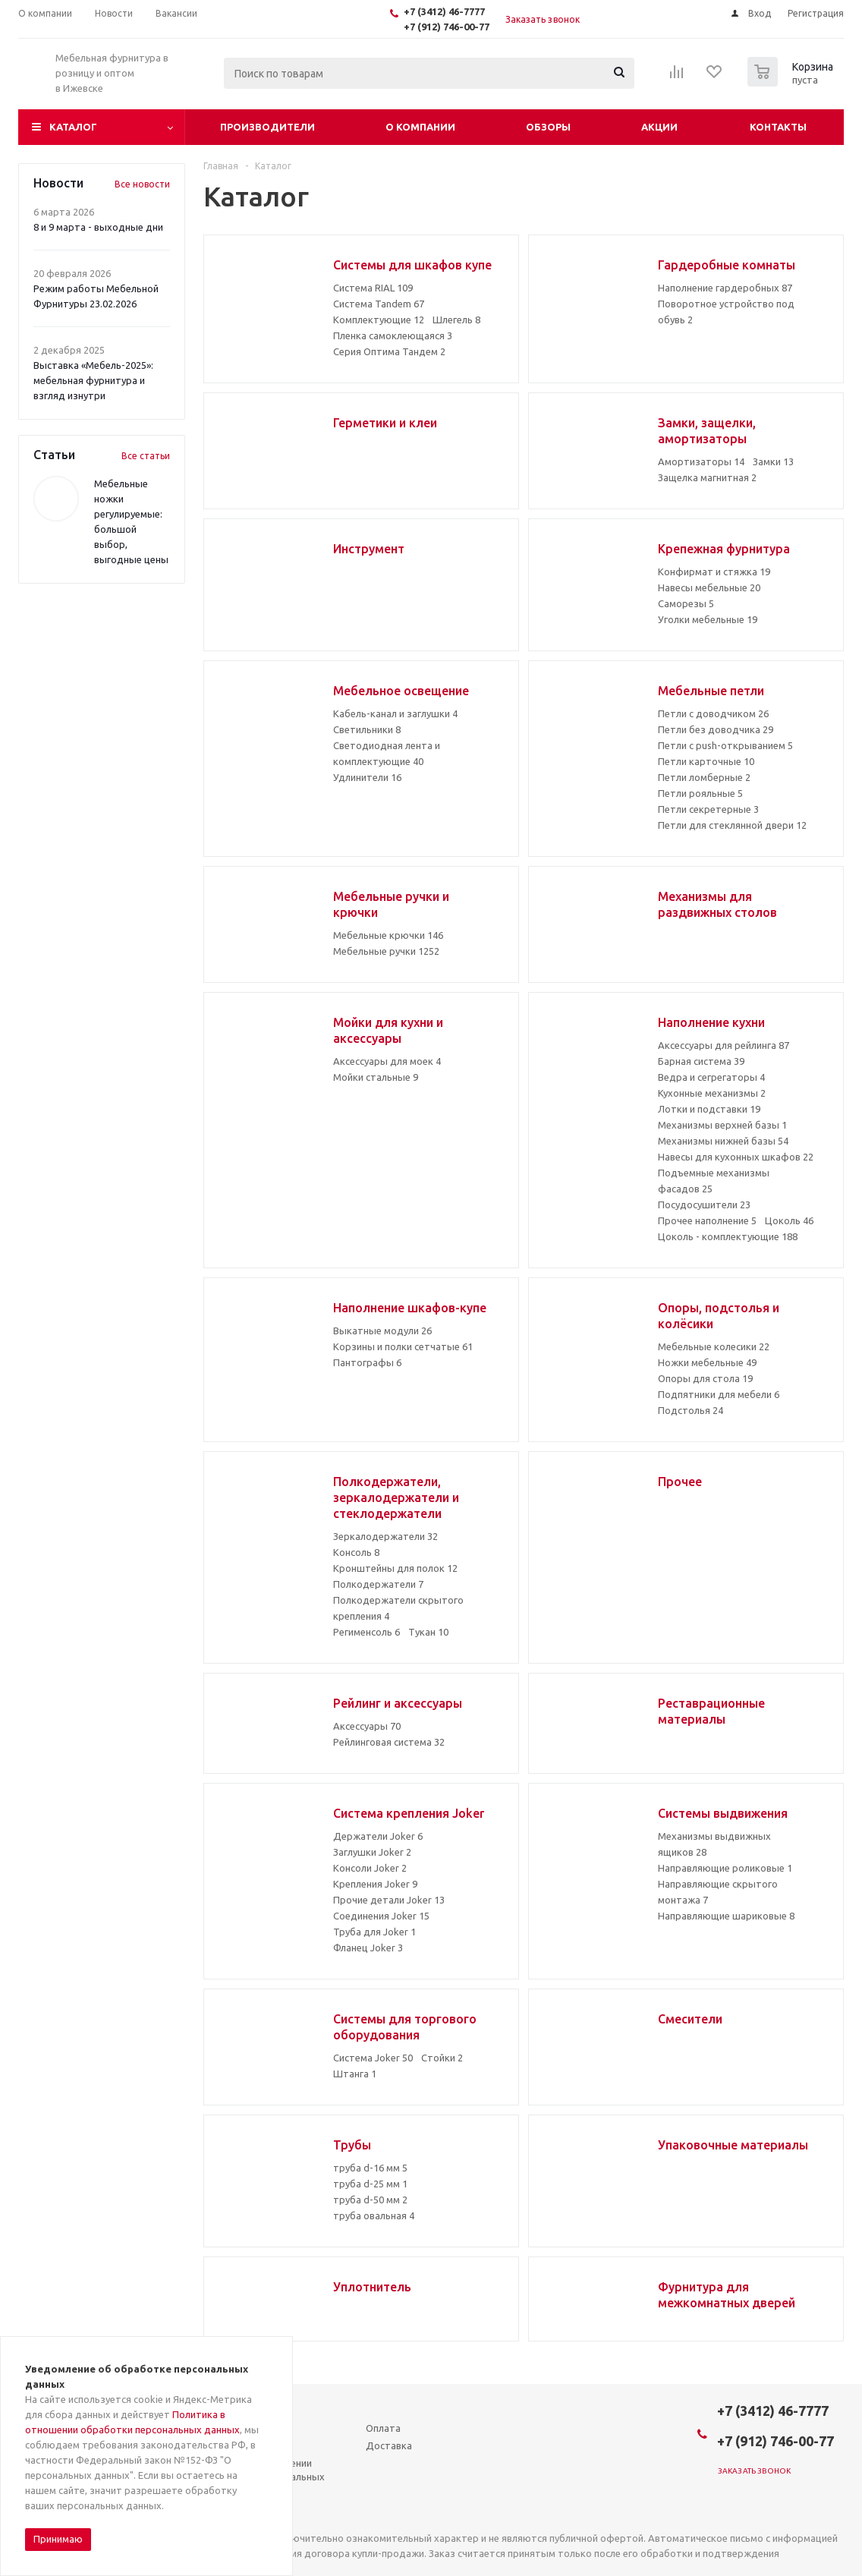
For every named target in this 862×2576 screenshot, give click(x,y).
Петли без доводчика (715, 729)
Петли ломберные (704, 777)
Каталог (73, 126)
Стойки (442, 2057)
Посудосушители (704, 1204)
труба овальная (373, 2215)
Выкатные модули (382, 1330)
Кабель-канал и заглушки (395, 713)
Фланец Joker (368, 1947)
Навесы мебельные (709, 587)
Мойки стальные (375, 1077)
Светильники (367, 729)
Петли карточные (706, 761)
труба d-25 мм (370, 2183)
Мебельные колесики (713, 1346)
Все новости (142, 184)
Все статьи (145, 456)
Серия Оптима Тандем (389, 351)
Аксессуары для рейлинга (723, 1045)
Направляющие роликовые (725, 1868)
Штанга (354, 2073)
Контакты (778, 126)
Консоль (356, 1552)
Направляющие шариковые (726, 1915)
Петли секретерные (708, 809)
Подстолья (690, 1410)
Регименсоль (366, 1632)
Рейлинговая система (389, 1742)
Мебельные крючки (388, 935)
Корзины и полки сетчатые (403, 1346)
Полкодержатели (378, 1584)
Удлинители (367, 777)
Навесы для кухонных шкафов (735, 1156)
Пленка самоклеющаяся (392, 335)
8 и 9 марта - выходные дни (98, 227)
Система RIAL (373, 287)
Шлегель (456, 319)
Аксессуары (367, 1726)
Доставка (389, 2445)
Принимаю (58, 2538)
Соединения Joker (381, 1915)
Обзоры (548, 126)
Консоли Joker (370, 1868)
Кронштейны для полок (395, 1568)
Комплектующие (378, 319)
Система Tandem (378, 303)
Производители (267, 126)
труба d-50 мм (370, 2199)
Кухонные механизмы (712, 1093)
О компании (420, 126)
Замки (773, 461)
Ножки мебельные (707, 1362)
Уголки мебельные (707, 619)
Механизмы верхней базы (722, 1125)
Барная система (701, 1061)
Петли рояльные (700, 793)
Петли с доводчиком (713, 713)
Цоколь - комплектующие (728, 1236)
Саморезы (686, 603)
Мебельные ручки (386, 951)
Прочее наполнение (707, 1220)
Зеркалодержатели (385, 1536)
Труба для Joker (374, 1931)
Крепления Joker (375, 1883)
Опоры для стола (705, 1378)
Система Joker (373, 2057)
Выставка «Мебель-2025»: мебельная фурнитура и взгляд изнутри (93, 380)
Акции (659, 126)
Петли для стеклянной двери (732, 825)
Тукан (428, 1632)
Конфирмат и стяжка (714, 571)
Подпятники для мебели (718, 1394)
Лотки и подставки (709, 1109)
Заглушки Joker (372, 1852)
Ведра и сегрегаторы (711, 1077)
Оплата (383, 2428)
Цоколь (789, 1220)
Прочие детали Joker (389, 1899)
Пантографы (367, 1362)
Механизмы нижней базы (723, 1140)
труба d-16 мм (370, 2167)
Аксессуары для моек (387, 1061)
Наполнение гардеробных (725, 287)
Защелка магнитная (707, 477)
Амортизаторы (701, 461)
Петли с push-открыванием (725, 745)
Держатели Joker (378, 1836)
